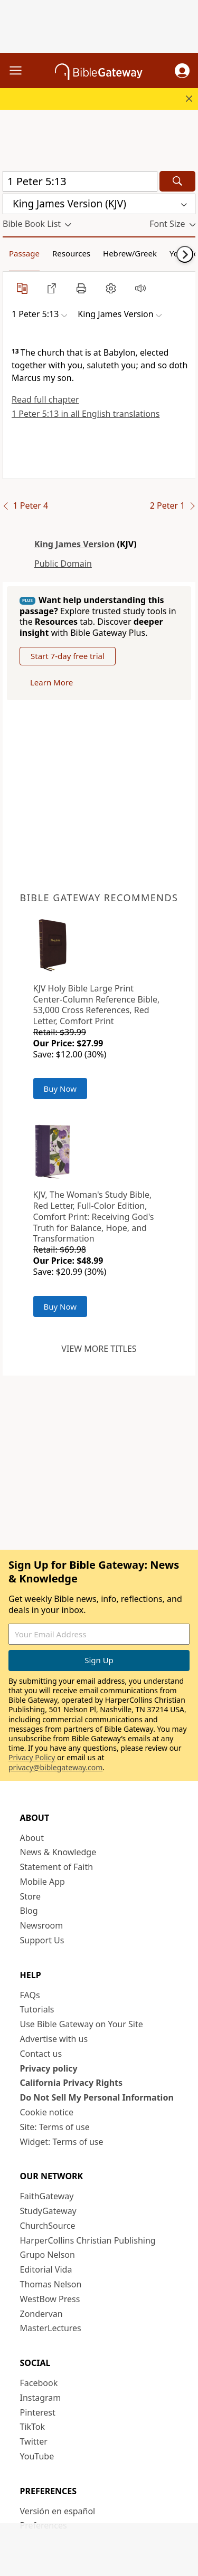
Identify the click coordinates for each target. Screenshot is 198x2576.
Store (30, 1896)
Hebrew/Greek (130, 253)
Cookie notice (47, 2112)
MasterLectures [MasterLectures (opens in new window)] (50, 2328)
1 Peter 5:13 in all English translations (85, 413)
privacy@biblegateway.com (55, 1767)
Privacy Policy (31, 1757)
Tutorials (37, 2009)
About (32, 1838)
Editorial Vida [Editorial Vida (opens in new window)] (46, 2269)
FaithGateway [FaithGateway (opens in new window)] (47, 2196)
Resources (71, 253)
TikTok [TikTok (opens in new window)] (32, 2426)
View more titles (98, 1348)
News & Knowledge (58, 1852)
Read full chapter (45, 399)
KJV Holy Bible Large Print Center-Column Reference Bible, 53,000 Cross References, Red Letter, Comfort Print (96, 1004)
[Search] (177, 181)
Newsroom (41, 1925)
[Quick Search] (80, 181)
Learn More (51, 682)
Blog (29, 1910)
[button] (182, 70)
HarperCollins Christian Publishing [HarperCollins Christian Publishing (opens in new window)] (88, 2240)
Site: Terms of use (55, 2127)
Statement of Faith (56, 1867)
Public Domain (63, 563)
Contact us (41, 2053)
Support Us (42, 1940)
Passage (24, 253)
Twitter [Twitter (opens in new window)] (34, 2441)
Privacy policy (49, 2068)
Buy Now (60, 1088)
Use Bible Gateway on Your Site (81, 2024)
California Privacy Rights (71, 2082)
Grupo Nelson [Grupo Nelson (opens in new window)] (47, 2254)
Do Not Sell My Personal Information (97, 2097)
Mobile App (42, 1881)
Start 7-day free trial (68, 656)
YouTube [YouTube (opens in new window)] (37, 2456)
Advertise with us (54, 2039)
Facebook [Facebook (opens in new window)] (39, 2383)
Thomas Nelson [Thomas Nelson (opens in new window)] (51, 2284)
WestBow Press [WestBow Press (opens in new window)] (50, 2299)
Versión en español (58, 2511)
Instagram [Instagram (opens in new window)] (40, 2397)
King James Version (74, 544)
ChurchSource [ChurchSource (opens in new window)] (48, 2225)
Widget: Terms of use (61, 2142)
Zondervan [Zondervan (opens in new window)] (41, 2314)
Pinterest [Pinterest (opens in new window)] (37, 2412)
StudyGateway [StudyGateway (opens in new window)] (48, 2211)
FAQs (30, 1995)
